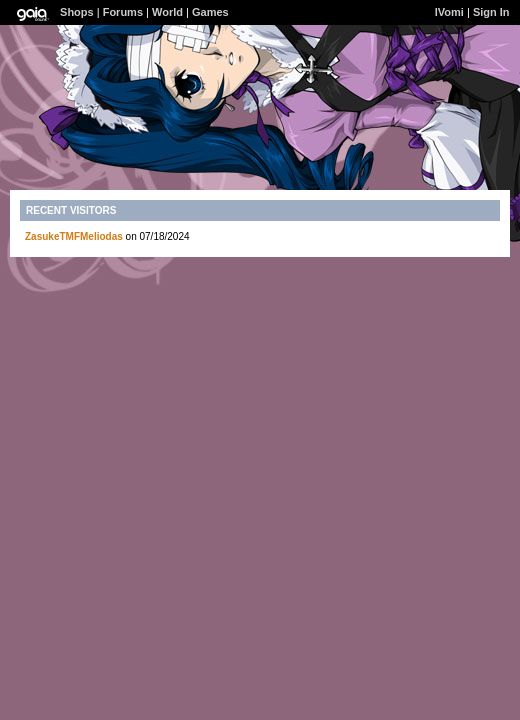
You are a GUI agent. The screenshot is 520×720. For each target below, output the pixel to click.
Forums (123, 12)
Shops (77, 12)
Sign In (491, 12)
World (167, 12)
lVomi (449, 12)
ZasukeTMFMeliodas (74, 236)
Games (210, 12)
